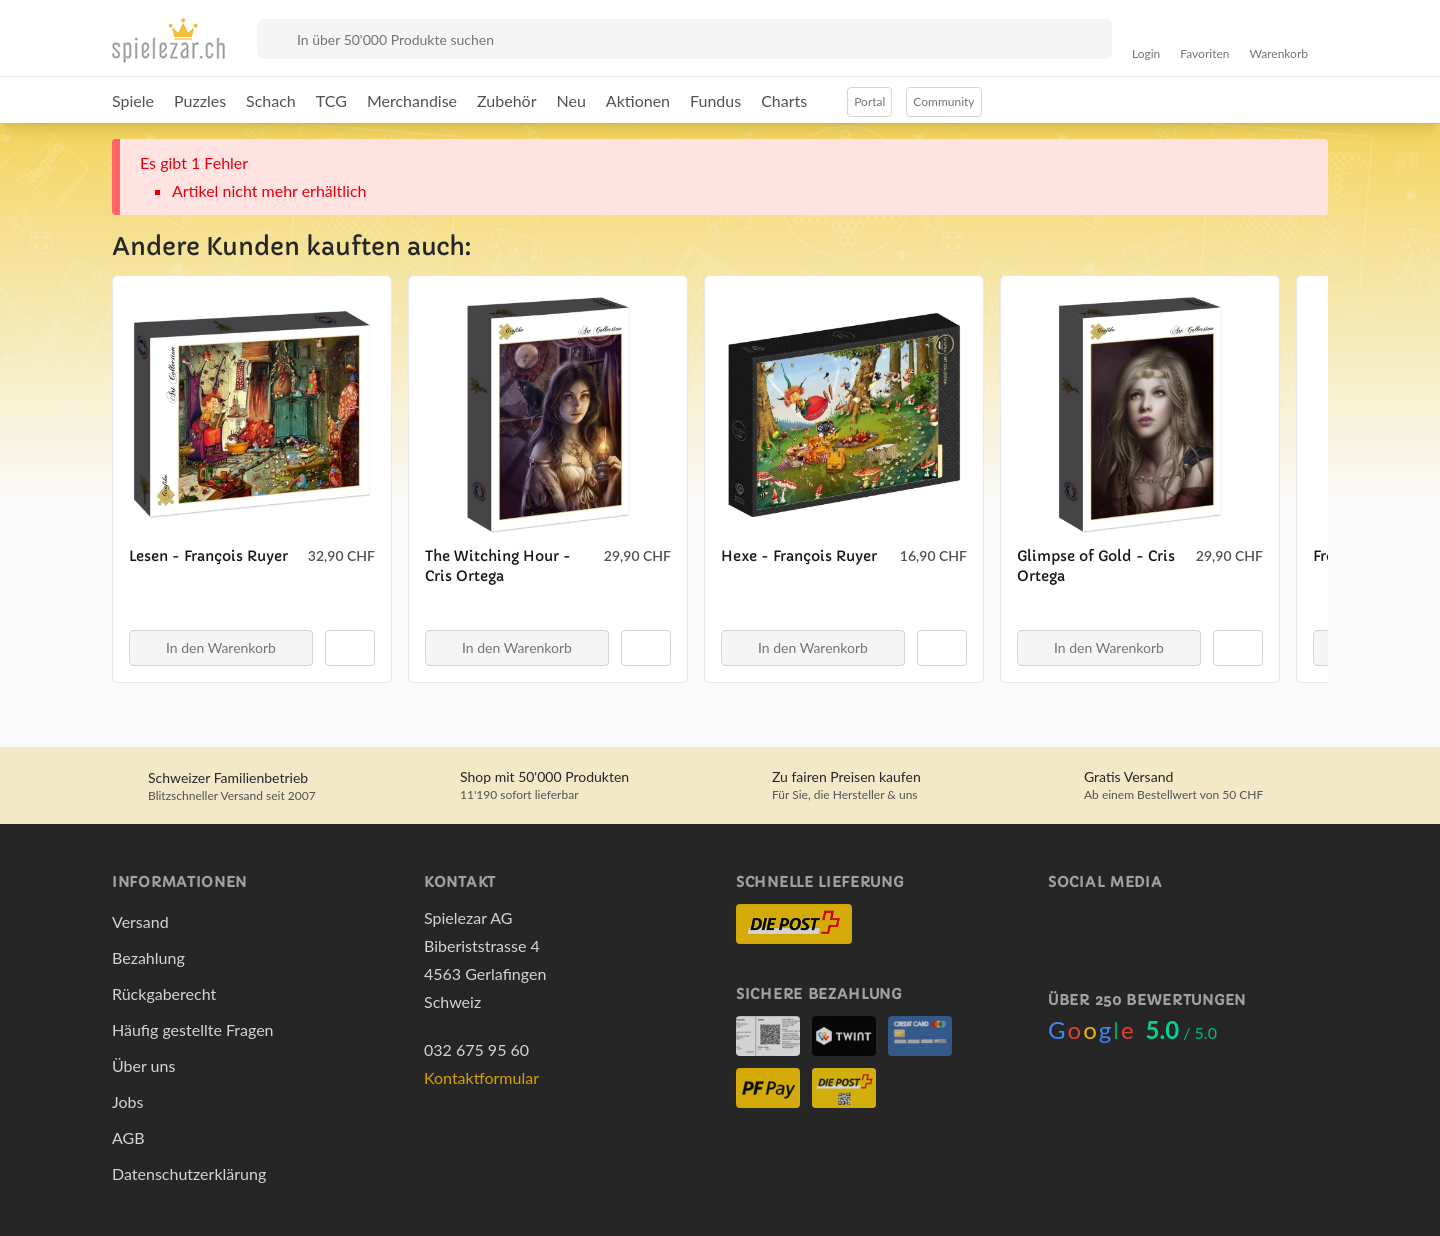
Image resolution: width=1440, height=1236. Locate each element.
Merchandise (412, 100)
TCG (331, 100)
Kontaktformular (481, 1077)
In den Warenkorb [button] (221, 647)
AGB (128, 1137)
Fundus (715, 100)
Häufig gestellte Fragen (193, 1029)
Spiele (133, 100)
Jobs (127, 1101)
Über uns (143, 1065)
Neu (571, 100)
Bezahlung (148, 957)
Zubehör (506, 100)
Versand (140, 921)
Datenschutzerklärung (189, 1173)
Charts (784, 100)
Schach (271, 100)
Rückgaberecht (164, 993)
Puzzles (200, 100)
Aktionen (638, 100)
